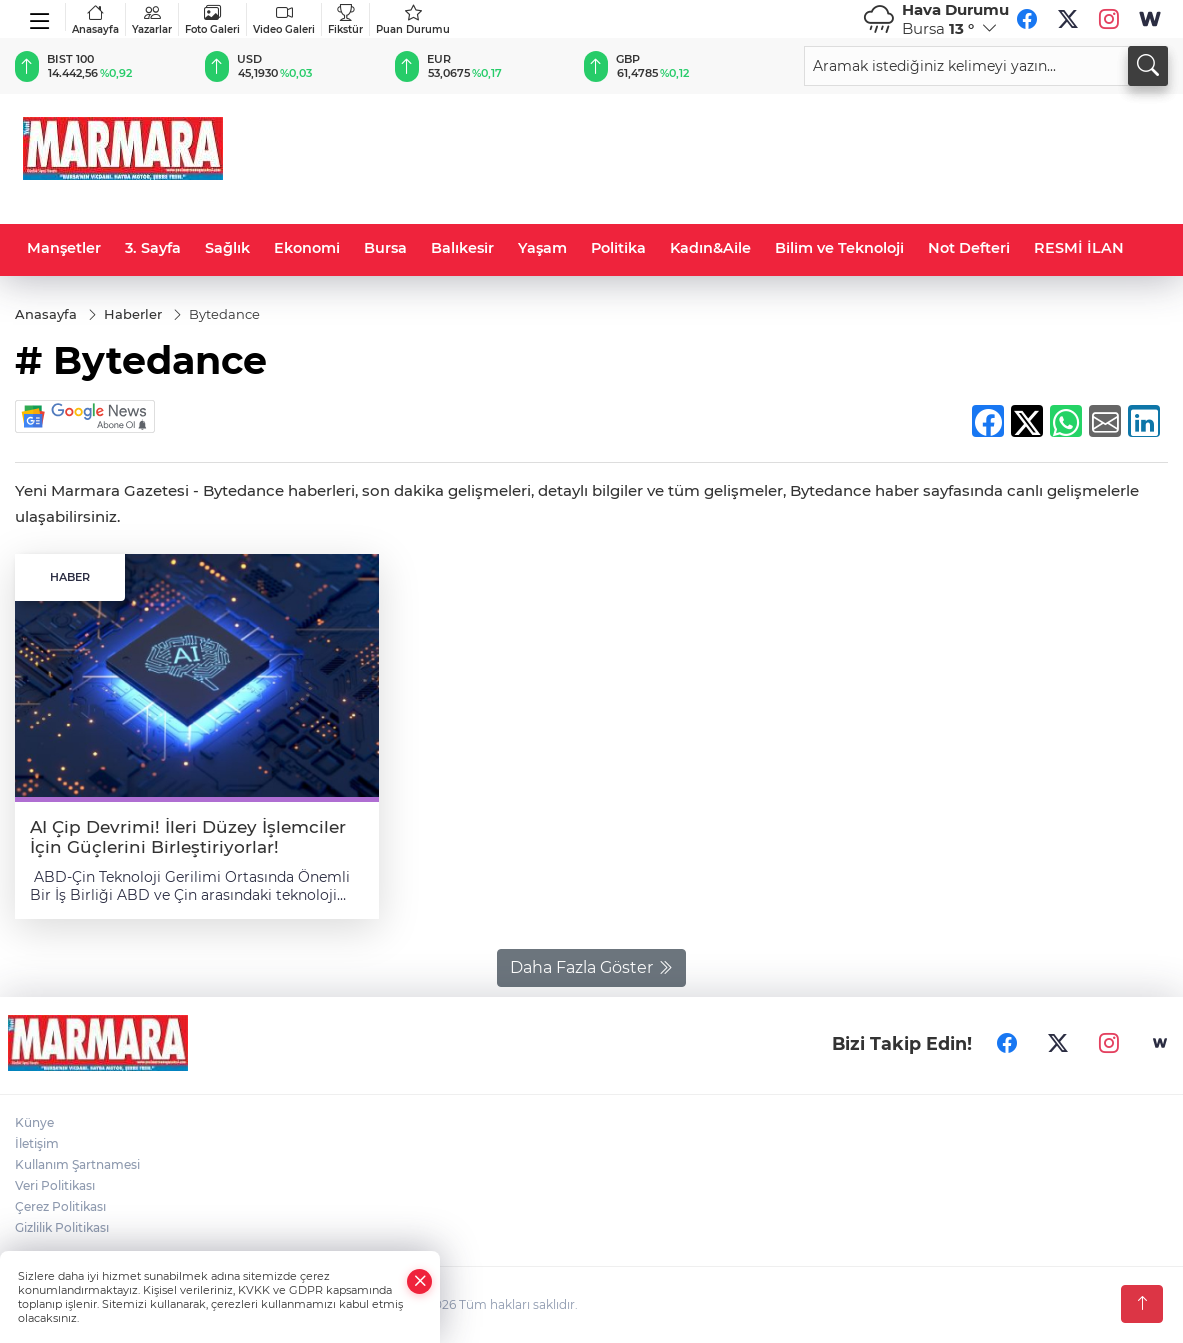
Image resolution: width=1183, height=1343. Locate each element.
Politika (618, 248)
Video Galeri (284, 19)
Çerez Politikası (60, 1206)
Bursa (385, 248)
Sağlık (227, 248)
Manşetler (64, 248)
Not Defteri (969, 248)
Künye (34, 1122)
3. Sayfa (153, 248)
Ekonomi (307, 248)
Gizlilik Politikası (62, 1227)
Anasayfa (95, 19)
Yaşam (542, 248)
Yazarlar (152, 19)
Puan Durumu (413, 19)
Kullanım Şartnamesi (77, 1164)
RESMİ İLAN (1079, 248)
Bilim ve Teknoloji (839, 248)
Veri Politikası (55, 1185)
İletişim (37, 1143)
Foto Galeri (212, 19)
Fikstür (345, 19)
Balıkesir (462, 248)
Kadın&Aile (710, 248)
